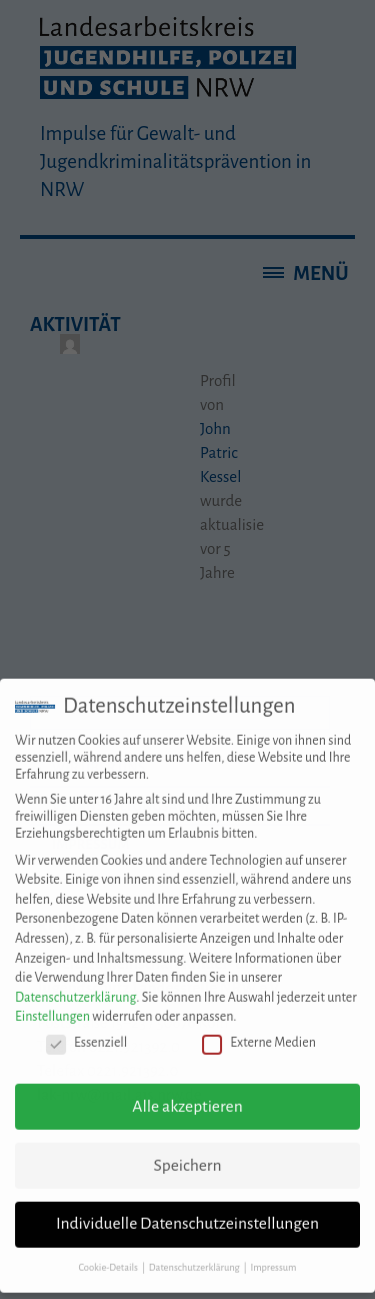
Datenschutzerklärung (75, 986)
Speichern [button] (187, 1154)
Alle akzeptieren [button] (187, 1095)
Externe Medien (259, 1031)
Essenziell (86, 1031)
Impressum (273, 1257)
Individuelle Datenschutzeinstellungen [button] (187, 1213)
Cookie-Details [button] (109, 1257)
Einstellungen (52, 1006)
